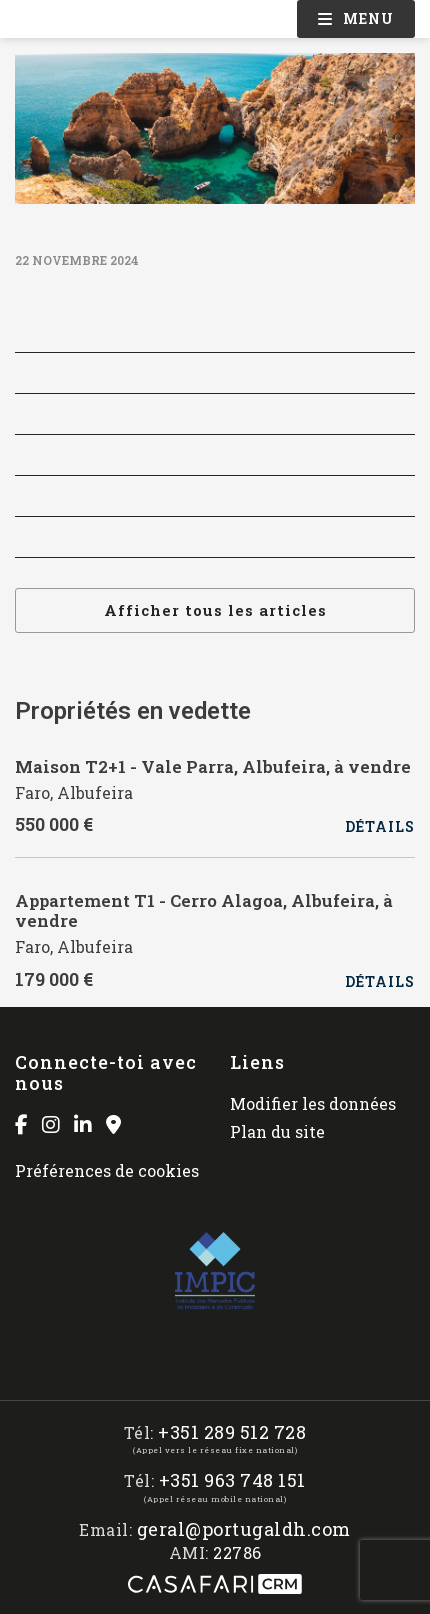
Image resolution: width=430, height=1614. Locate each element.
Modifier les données (313, 1103)
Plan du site (277, 1131)
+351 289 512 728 (232, 1432)
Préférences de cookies (107, 1170)
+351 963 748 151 (232, 1480)
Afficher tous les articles (215, 610)
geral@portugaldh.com (244, 1529)
